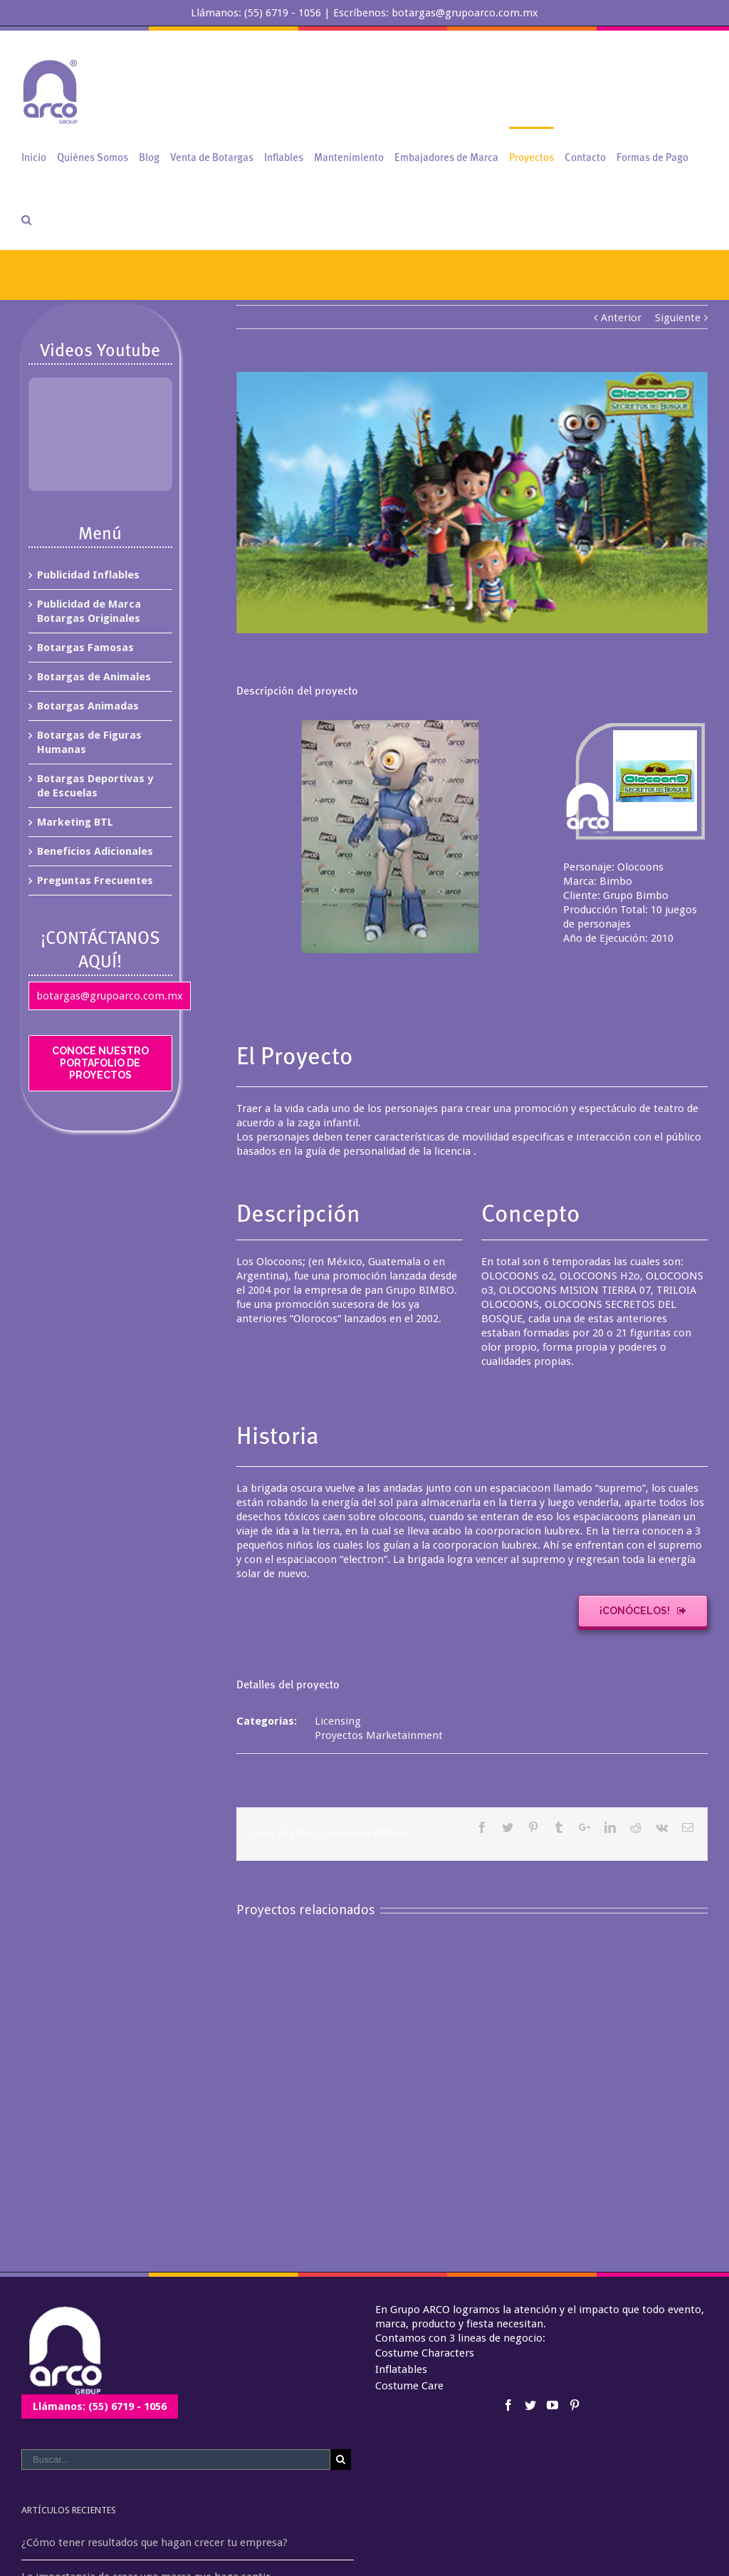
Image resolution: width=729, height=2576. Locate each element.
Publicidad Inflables (88, 574)
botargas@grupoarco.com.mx (109, 996)
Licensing (338, 1721)
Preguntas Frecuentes (95, 880)
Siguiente (678, 317)
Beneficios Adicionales (95, 851)
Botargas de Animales (94, 676)
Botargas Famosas (85, 647)
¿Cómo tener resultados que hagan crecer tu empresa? (154, 2542)
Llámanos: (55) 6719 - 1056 (100, 2406)
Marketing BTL (75, 822)
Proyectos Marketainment (379, 1735)
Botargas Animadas (88, 706)
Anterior (621, 317)
